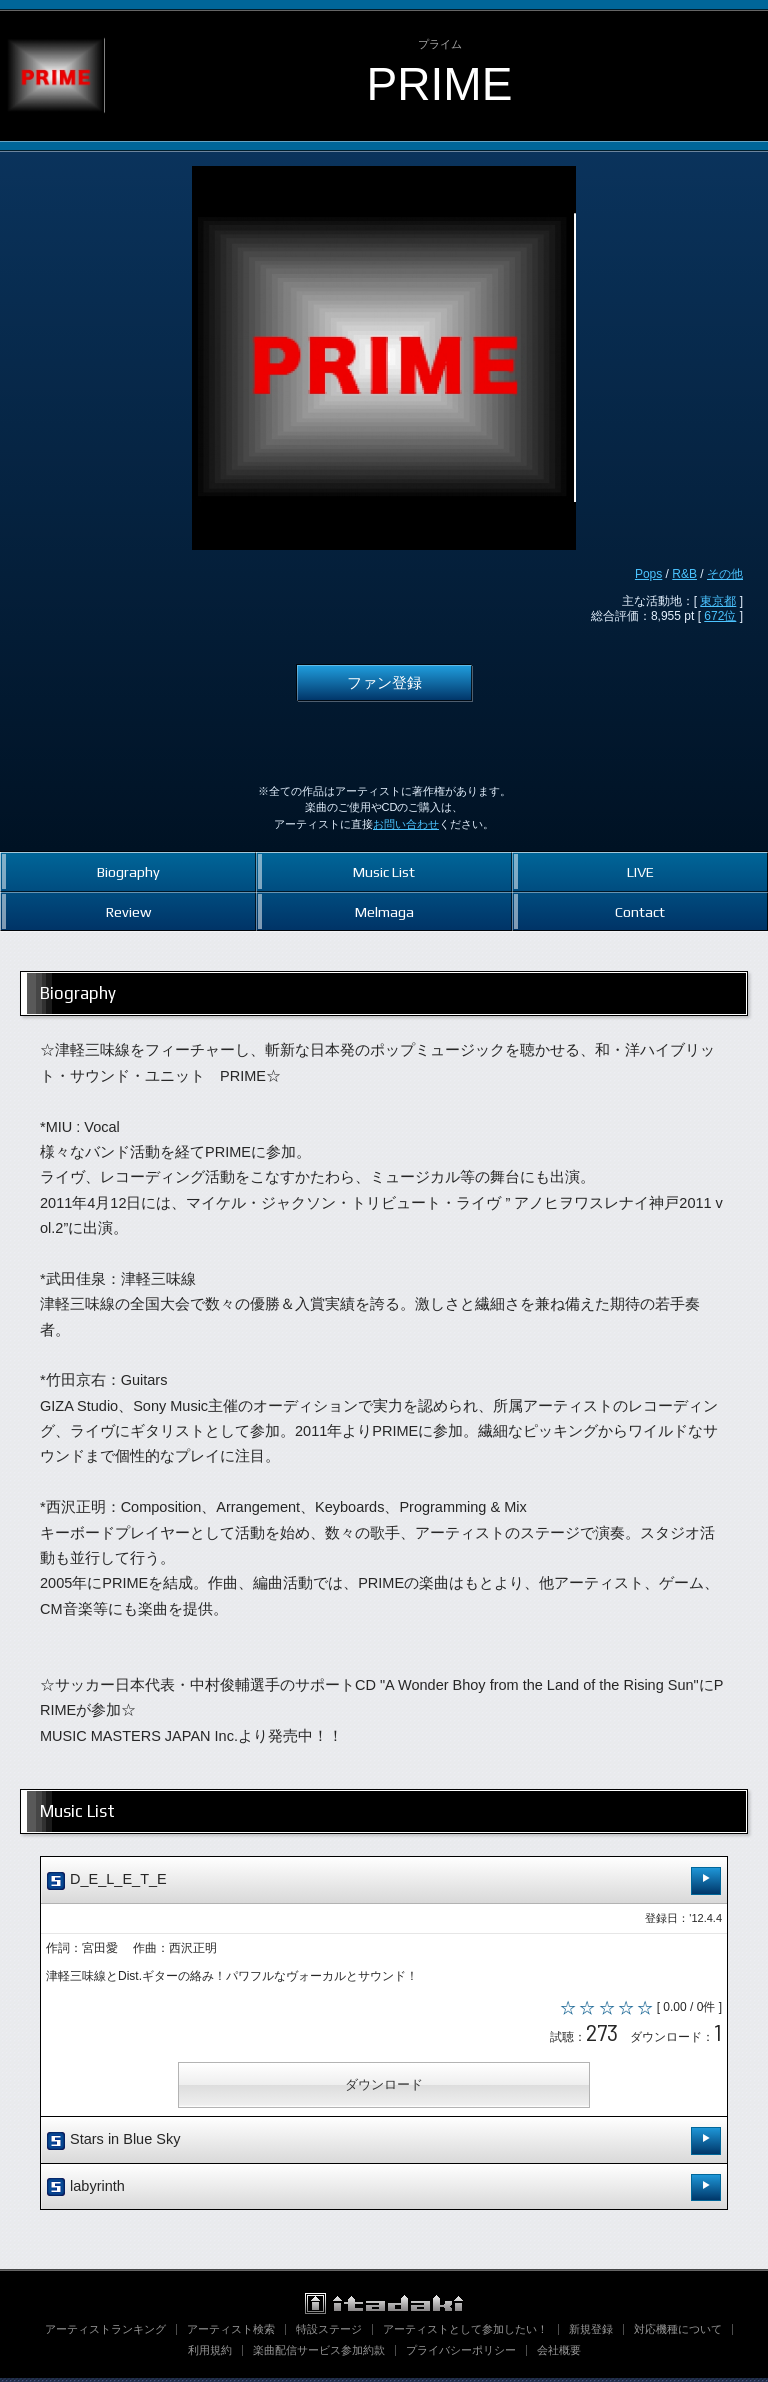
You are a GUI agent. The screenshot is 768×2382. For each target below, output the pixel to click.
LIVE (640, 871)
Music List (384, 871)
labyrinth (384, 2191)
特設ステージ (329, 2333)
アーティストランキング (105, 2333)
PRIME (440, 84)
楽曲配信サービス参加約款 (319, 2354)
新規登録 (591, 2333)
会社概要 (559, 2354)
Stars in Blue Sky (384, 2144)
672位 (720, 616)
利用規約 (210, 2354)
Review (128, 911)
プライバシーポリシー (461, 2354)
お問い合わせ (406, 824)
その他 (725, 574)
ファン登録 (384, 683)
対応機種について (678, 2333)
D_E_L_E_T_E (384, 1880)
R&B (684, 574)
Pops (648, 574)
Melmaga (384, 911)
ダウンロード (384, 2088)
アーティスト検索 (231, 2333)
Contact (640, 911)
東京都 (718, 601)
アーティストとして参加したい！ (465, 2333)
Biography (128, 871)
